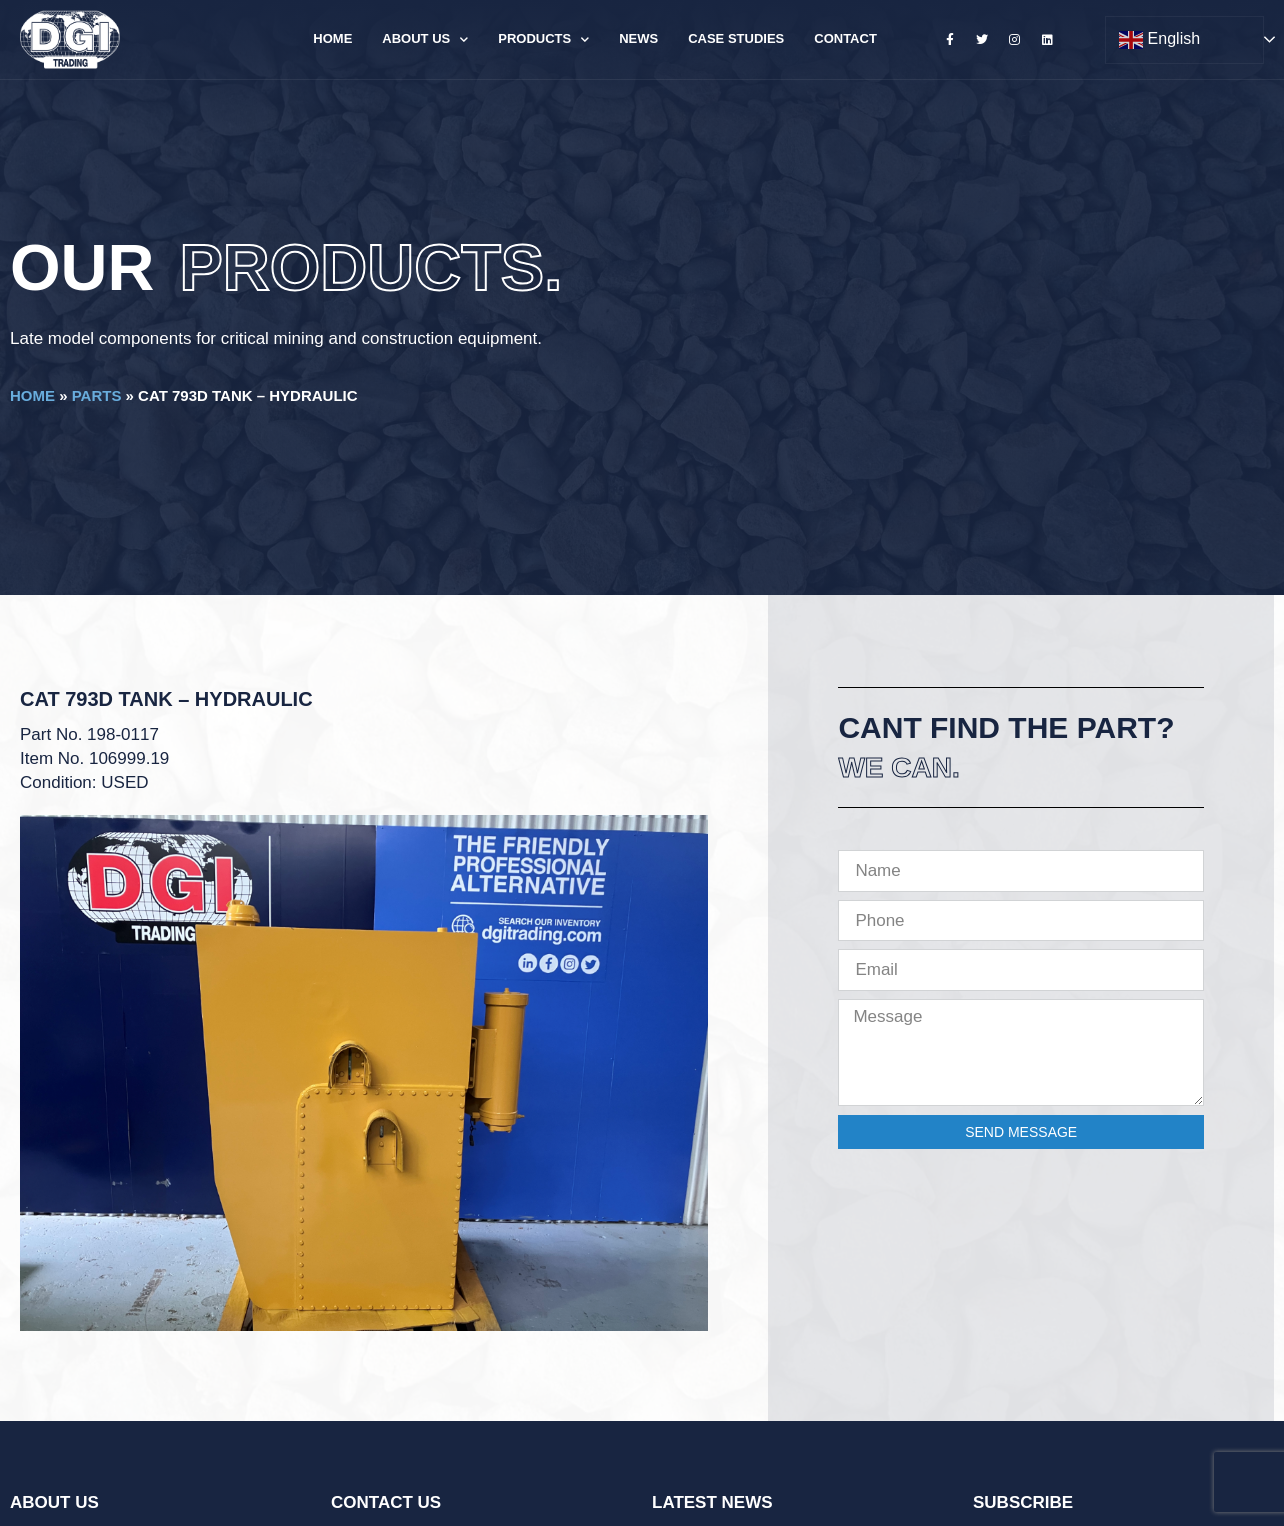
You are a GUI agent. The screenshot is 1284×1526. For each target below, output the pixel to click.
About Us (425, 39)
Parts (97, 395)
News (638, 38)
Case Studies (736, 38)
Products (543, 39)
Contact (845, 38)
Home (332, 38)
